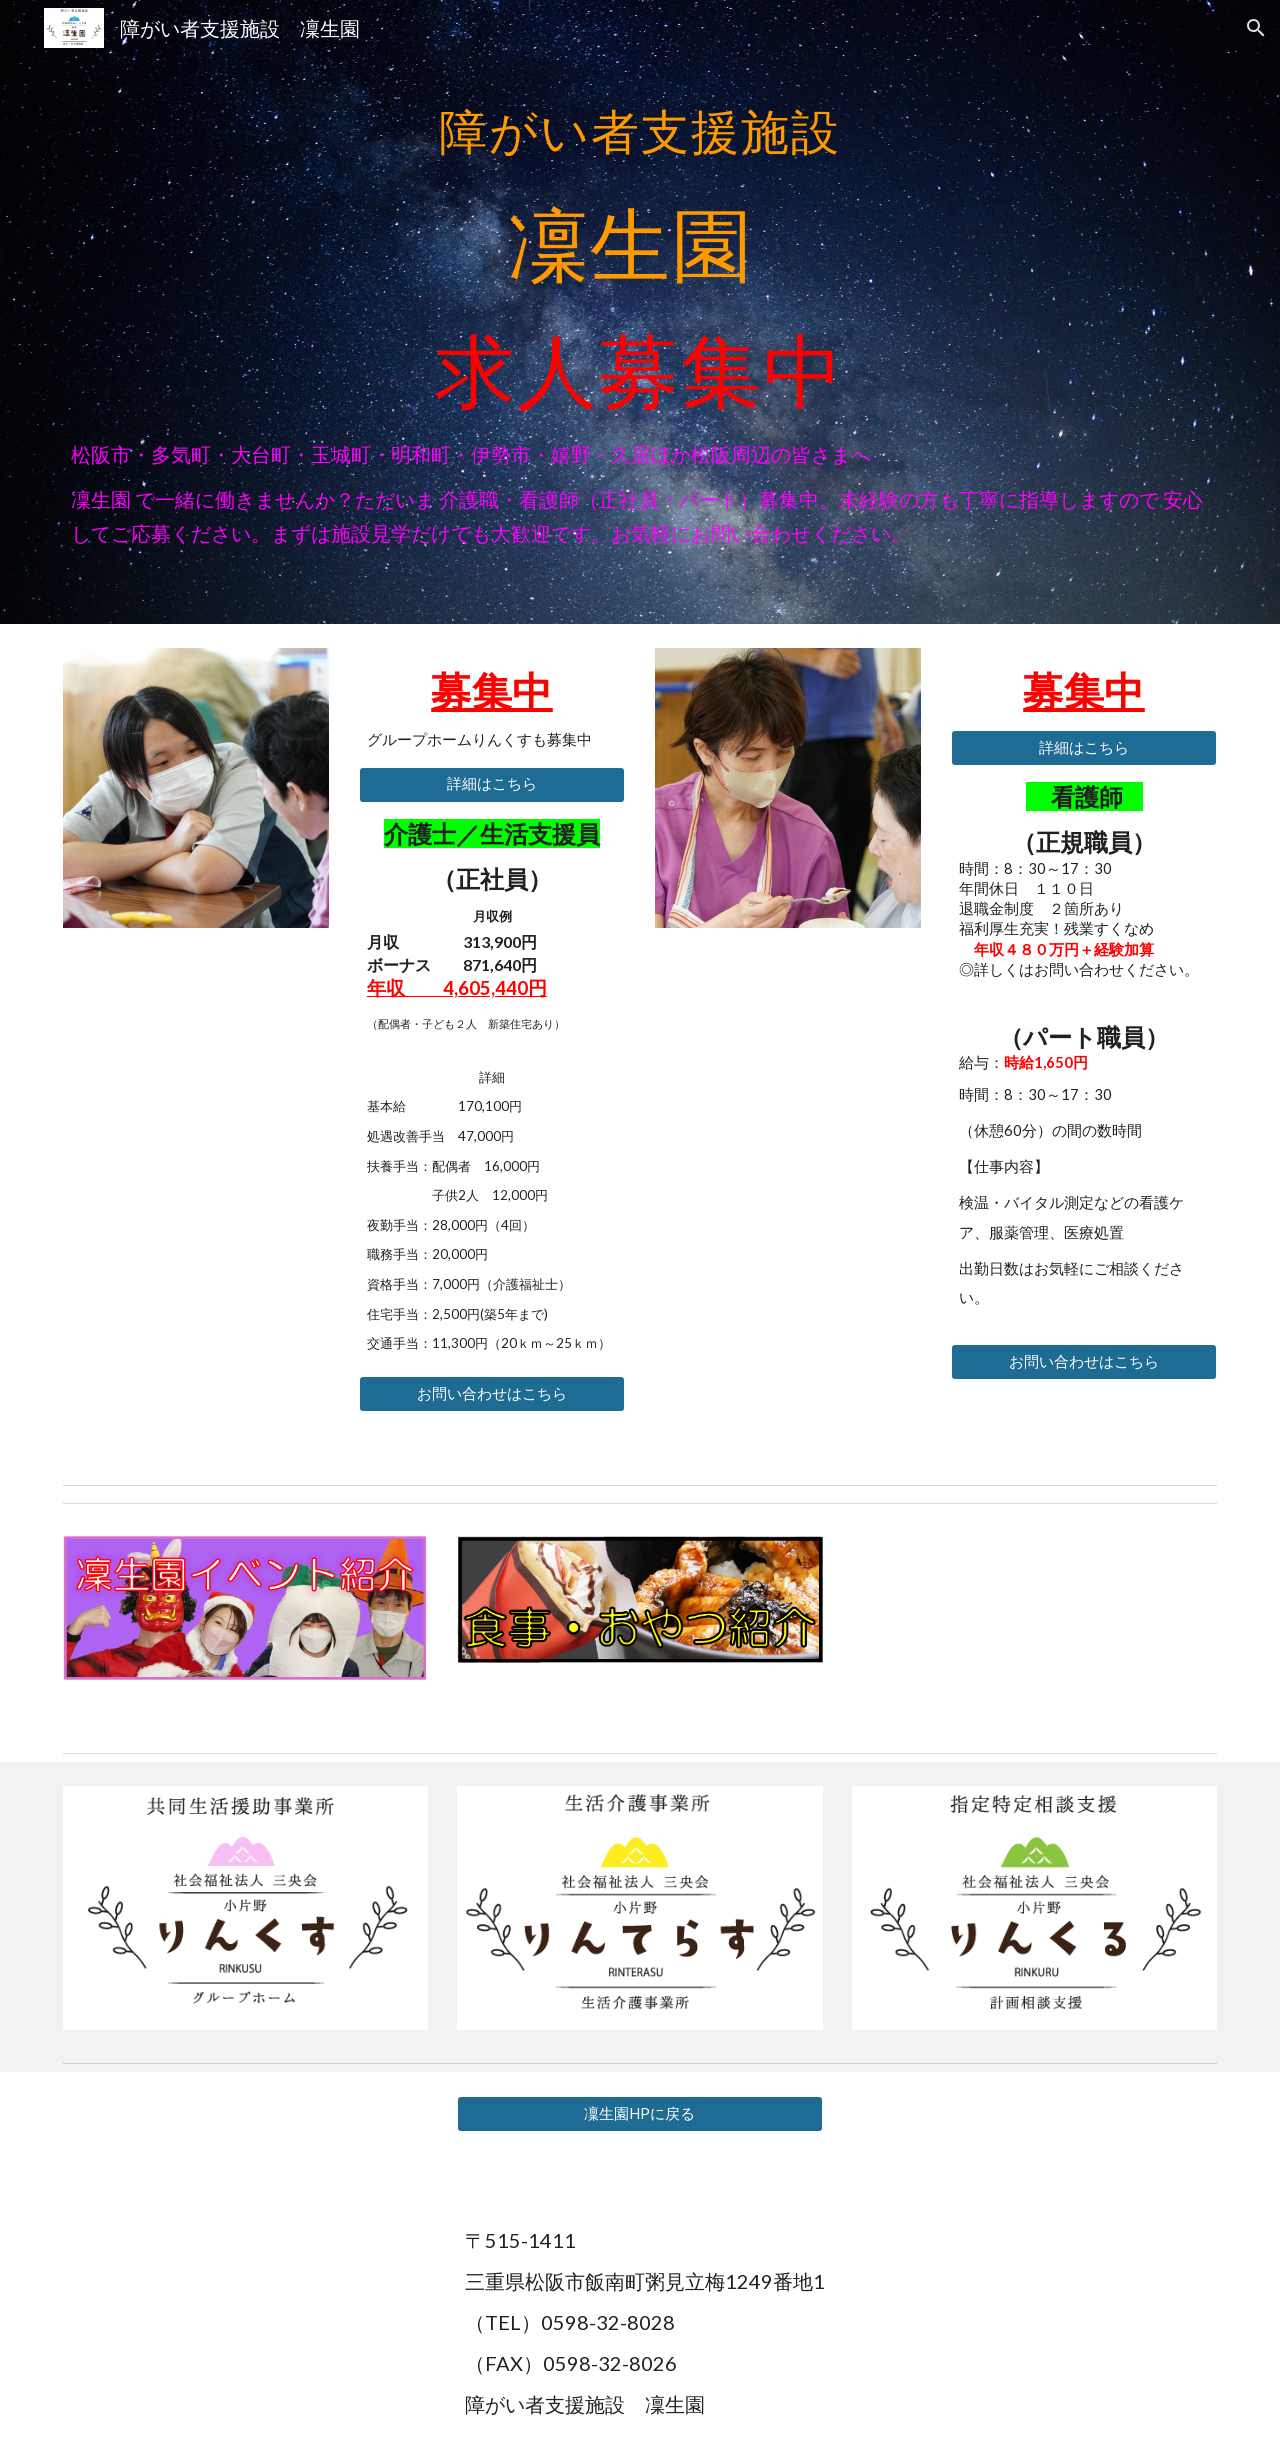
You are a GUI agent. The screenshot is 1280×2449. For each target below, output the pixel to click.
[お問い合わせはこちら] (492, 1394)
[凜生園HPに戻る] (639, 2114)
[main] (640, 242)
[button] (1256, 28)
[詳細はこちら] (492, 785)
